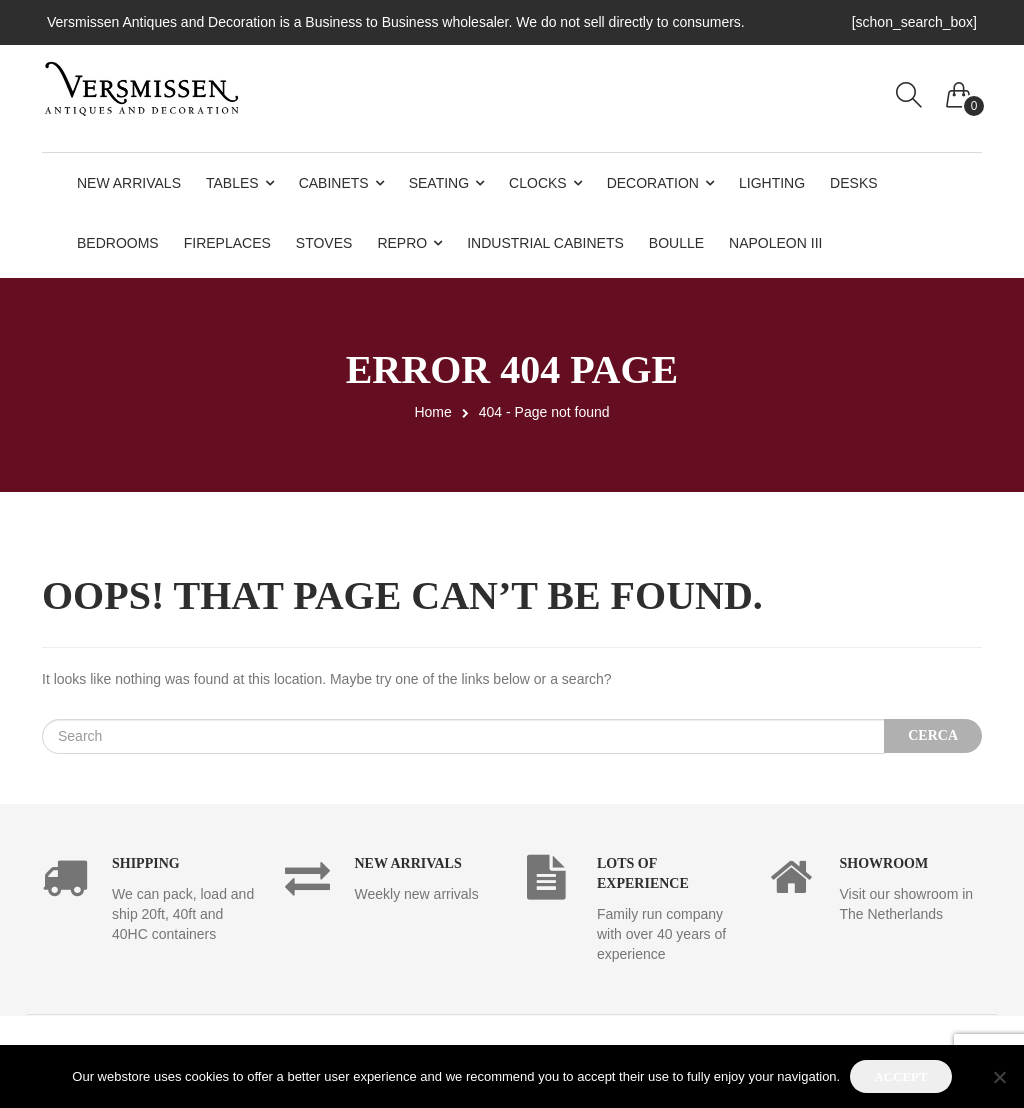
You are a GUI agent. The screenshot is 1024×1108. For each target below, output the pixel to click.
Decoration (653, 183)
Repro (402, 243)
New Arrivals (129, 183)
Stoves (324, 243)
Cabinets (334, 183)
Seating (439, 183)
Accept (900, 1076)
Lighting (772, 183)
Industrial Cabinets (545, 243)
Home (432, 412)
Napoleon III (775, 243)
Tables (232, 183)
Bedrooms (118, 243)
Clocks (538, 183)
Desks (853, 183)
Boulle (676, 243)
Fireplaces (227, 243)
